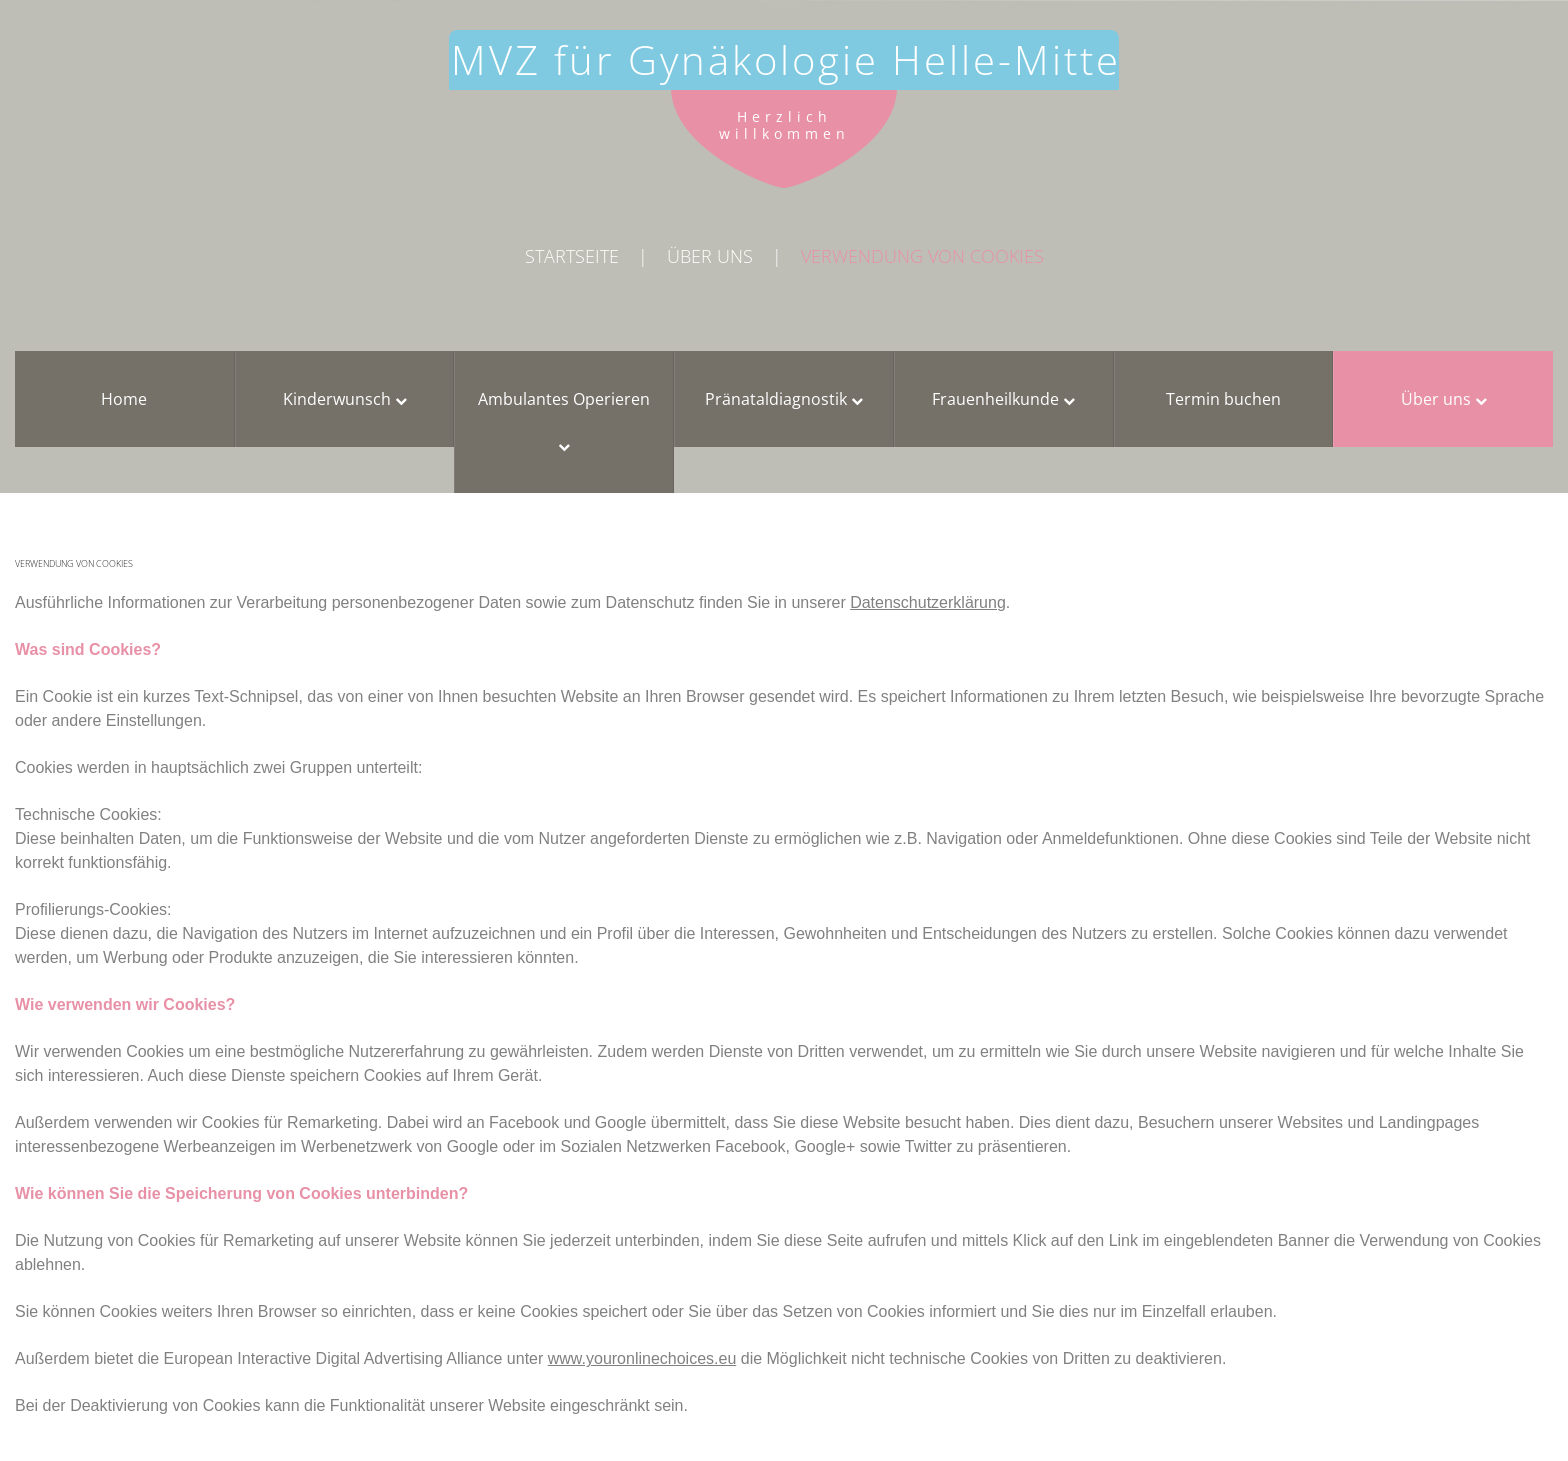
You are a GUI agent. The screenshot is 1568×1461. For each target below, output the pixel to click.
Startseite (572, 256)
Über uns (710, 256)
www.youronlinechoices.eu (642, 1358)
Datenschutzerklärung (928, 602)
